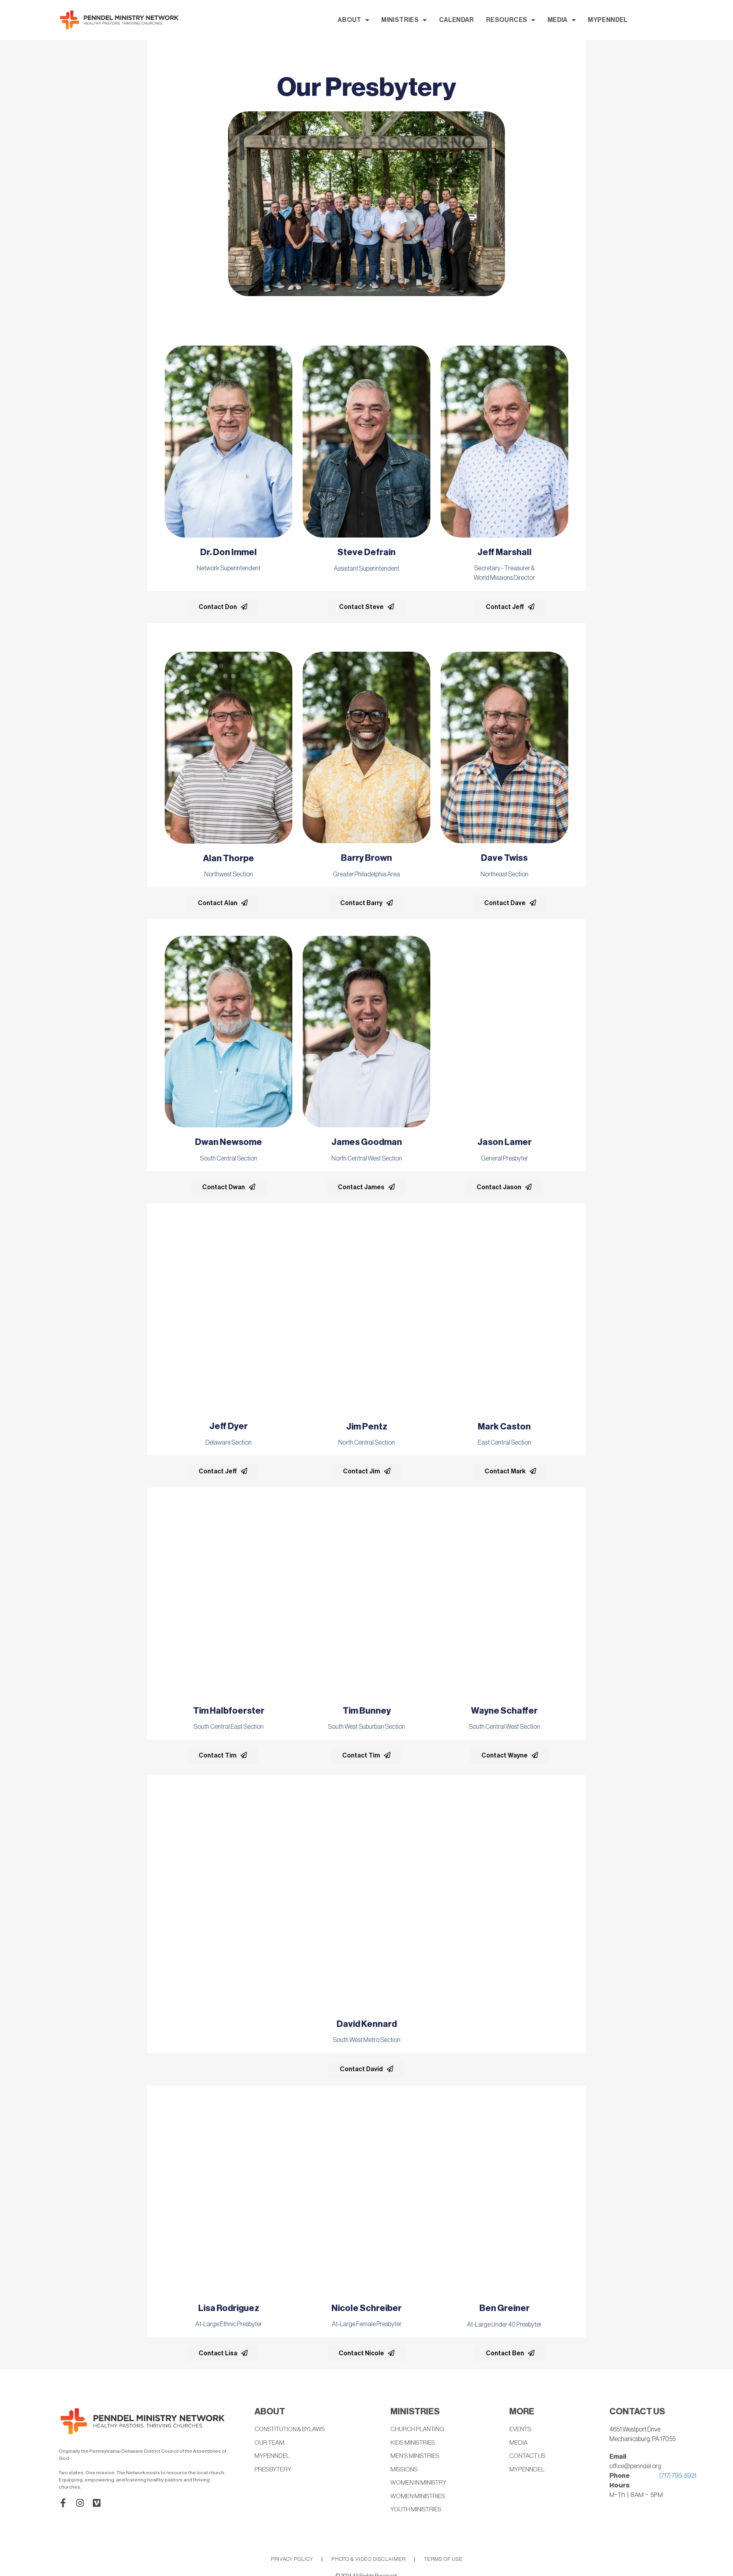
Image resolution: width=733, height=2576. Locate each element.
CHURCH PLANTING (418, 2429)
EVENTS (521, 2429)
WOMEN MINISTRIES (418, 2497)
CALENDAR (530, 20)
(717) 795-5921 (677, 2476)
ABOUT (427, 20)
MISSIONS (404, 2470)
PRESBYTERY (273, 2470)
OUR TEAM (269, 2443)
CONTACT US (528, 2456)
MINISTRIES (478, 20)
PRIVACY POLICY (292, 2560)
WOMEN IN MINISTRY (419, 2484)
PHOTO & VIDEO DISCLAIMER (368, 2560)
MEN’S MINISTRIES (416, 2456)
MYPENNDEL (682, 20)
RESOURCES (584, 20)
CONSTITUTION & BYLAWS (291, 2429)
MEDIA (636, 20)
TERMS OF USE (443, 2560)
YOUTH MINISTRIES (417, 2511)
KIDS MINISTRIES (413, 2443)
